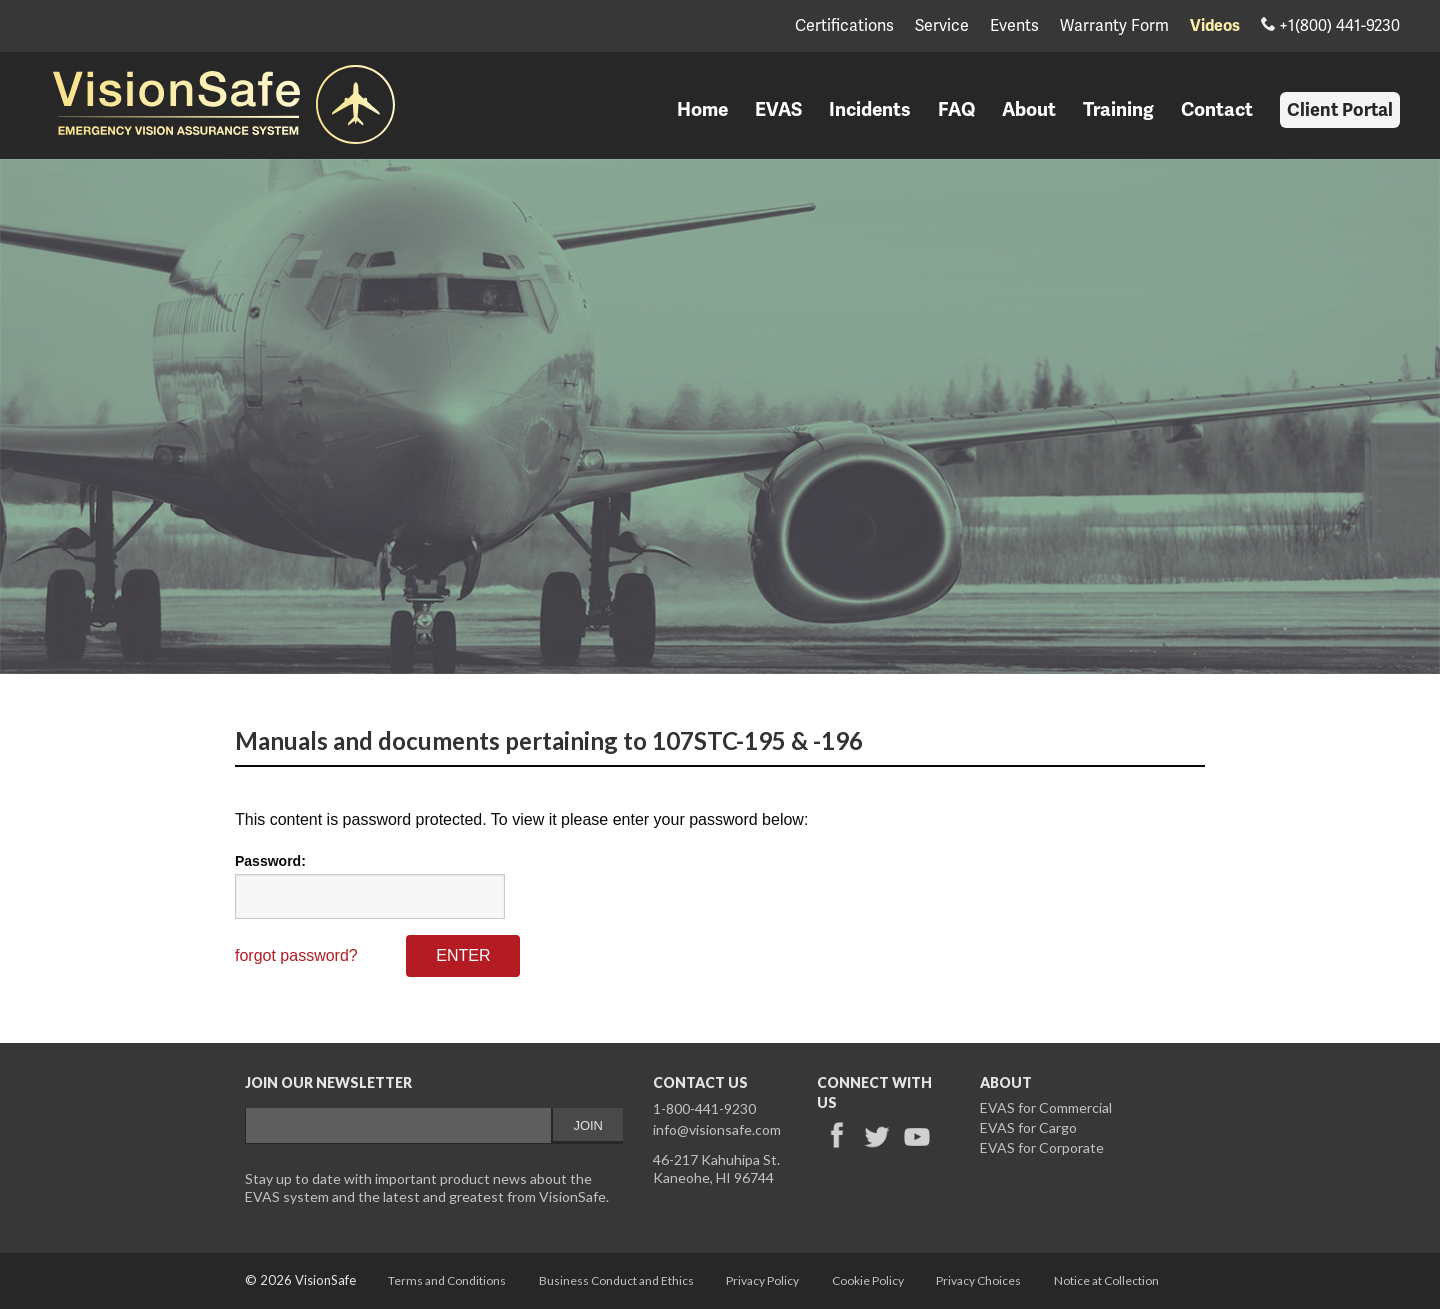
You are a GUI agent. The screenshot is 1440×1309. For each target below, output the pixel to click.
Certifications (844, 26)
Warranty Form (1114, 26)
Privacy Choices (978, 1280)
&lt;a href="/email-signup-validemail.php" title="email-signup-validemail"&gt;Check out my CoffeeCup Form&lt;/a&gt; (434, 1130)
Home (702, 110)
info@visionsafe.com (717, 1129)
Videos (1215, 26)
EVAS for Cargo (1028, 1127)
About (1029, 110)
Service (942, 26)
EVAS (778, 110)
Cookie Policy (868, 1280)
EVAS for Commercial (1046, 1107)
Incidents (870, 110)
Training (1118, 110)
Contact (1217, 110)
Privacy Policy (762, 1280)
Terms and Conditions (447, 1280)
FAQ (956, 110)
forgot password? (296, 955)
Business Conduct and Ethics (616, 1280)
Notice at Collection (1106, 1280)
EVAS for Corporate (1042, 1147)
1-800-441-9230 (704, 1108)
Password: (270, 861)
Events (1014, 26)
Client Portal (1340, 110)
